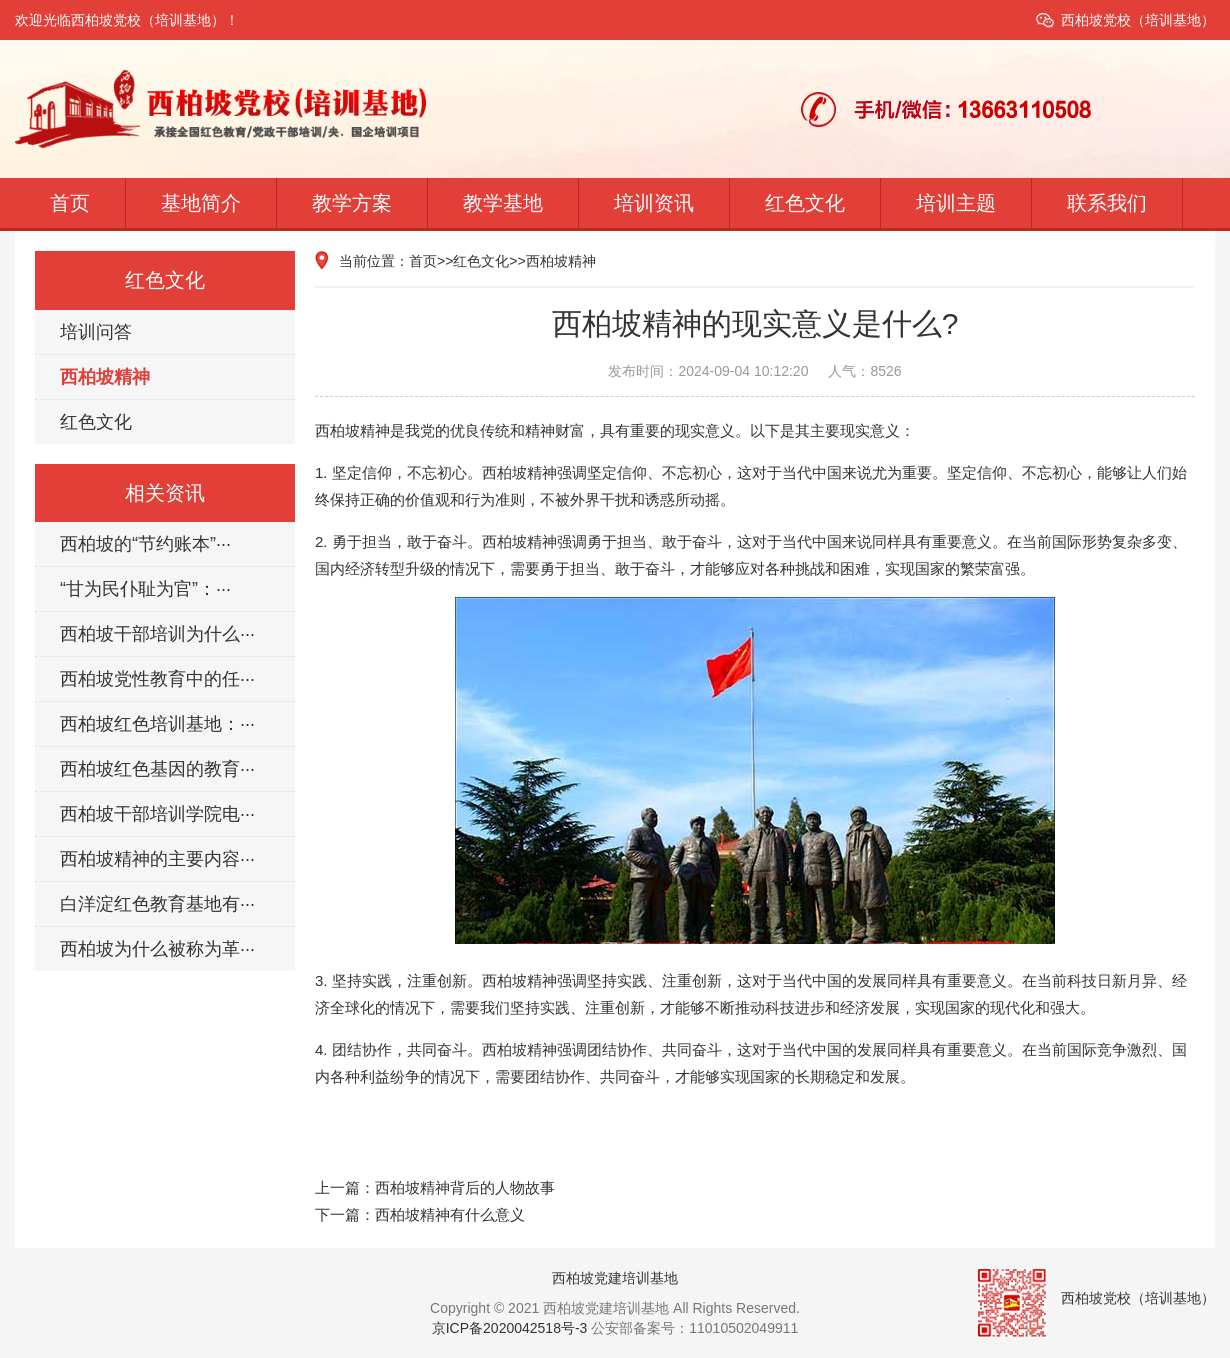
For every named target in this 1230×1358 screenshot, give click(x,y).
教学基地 (503, 203)
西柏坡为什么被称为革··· (157, 949)
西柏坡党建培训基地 (615, 1278)
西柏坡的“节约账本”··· (145, 544)
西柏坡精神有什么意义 (450, 1214)
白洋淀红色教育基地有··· (157, 904)
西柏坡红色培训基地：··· (157, 724)
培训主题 (956, 203)
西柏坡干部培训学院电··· (157, 814)
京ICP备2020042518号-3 (510, 1328)
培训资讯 (654, 203)
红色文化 (805, 203)
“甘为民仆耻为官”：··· (145, 589)
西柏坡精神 (105, 377)
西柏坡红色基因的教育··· (157, 769)
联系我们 (1107, 203)
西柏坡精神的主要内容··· (157, 859)
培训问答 (96, 332)
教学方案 (352, 203)
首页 (70, 203)
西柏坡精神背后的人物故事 (465, 1187)
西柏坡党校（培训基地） (1138, 20)
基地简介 (201, 203)
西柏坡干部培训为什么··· (157, 634)
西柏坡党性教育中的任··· (157, 679)
